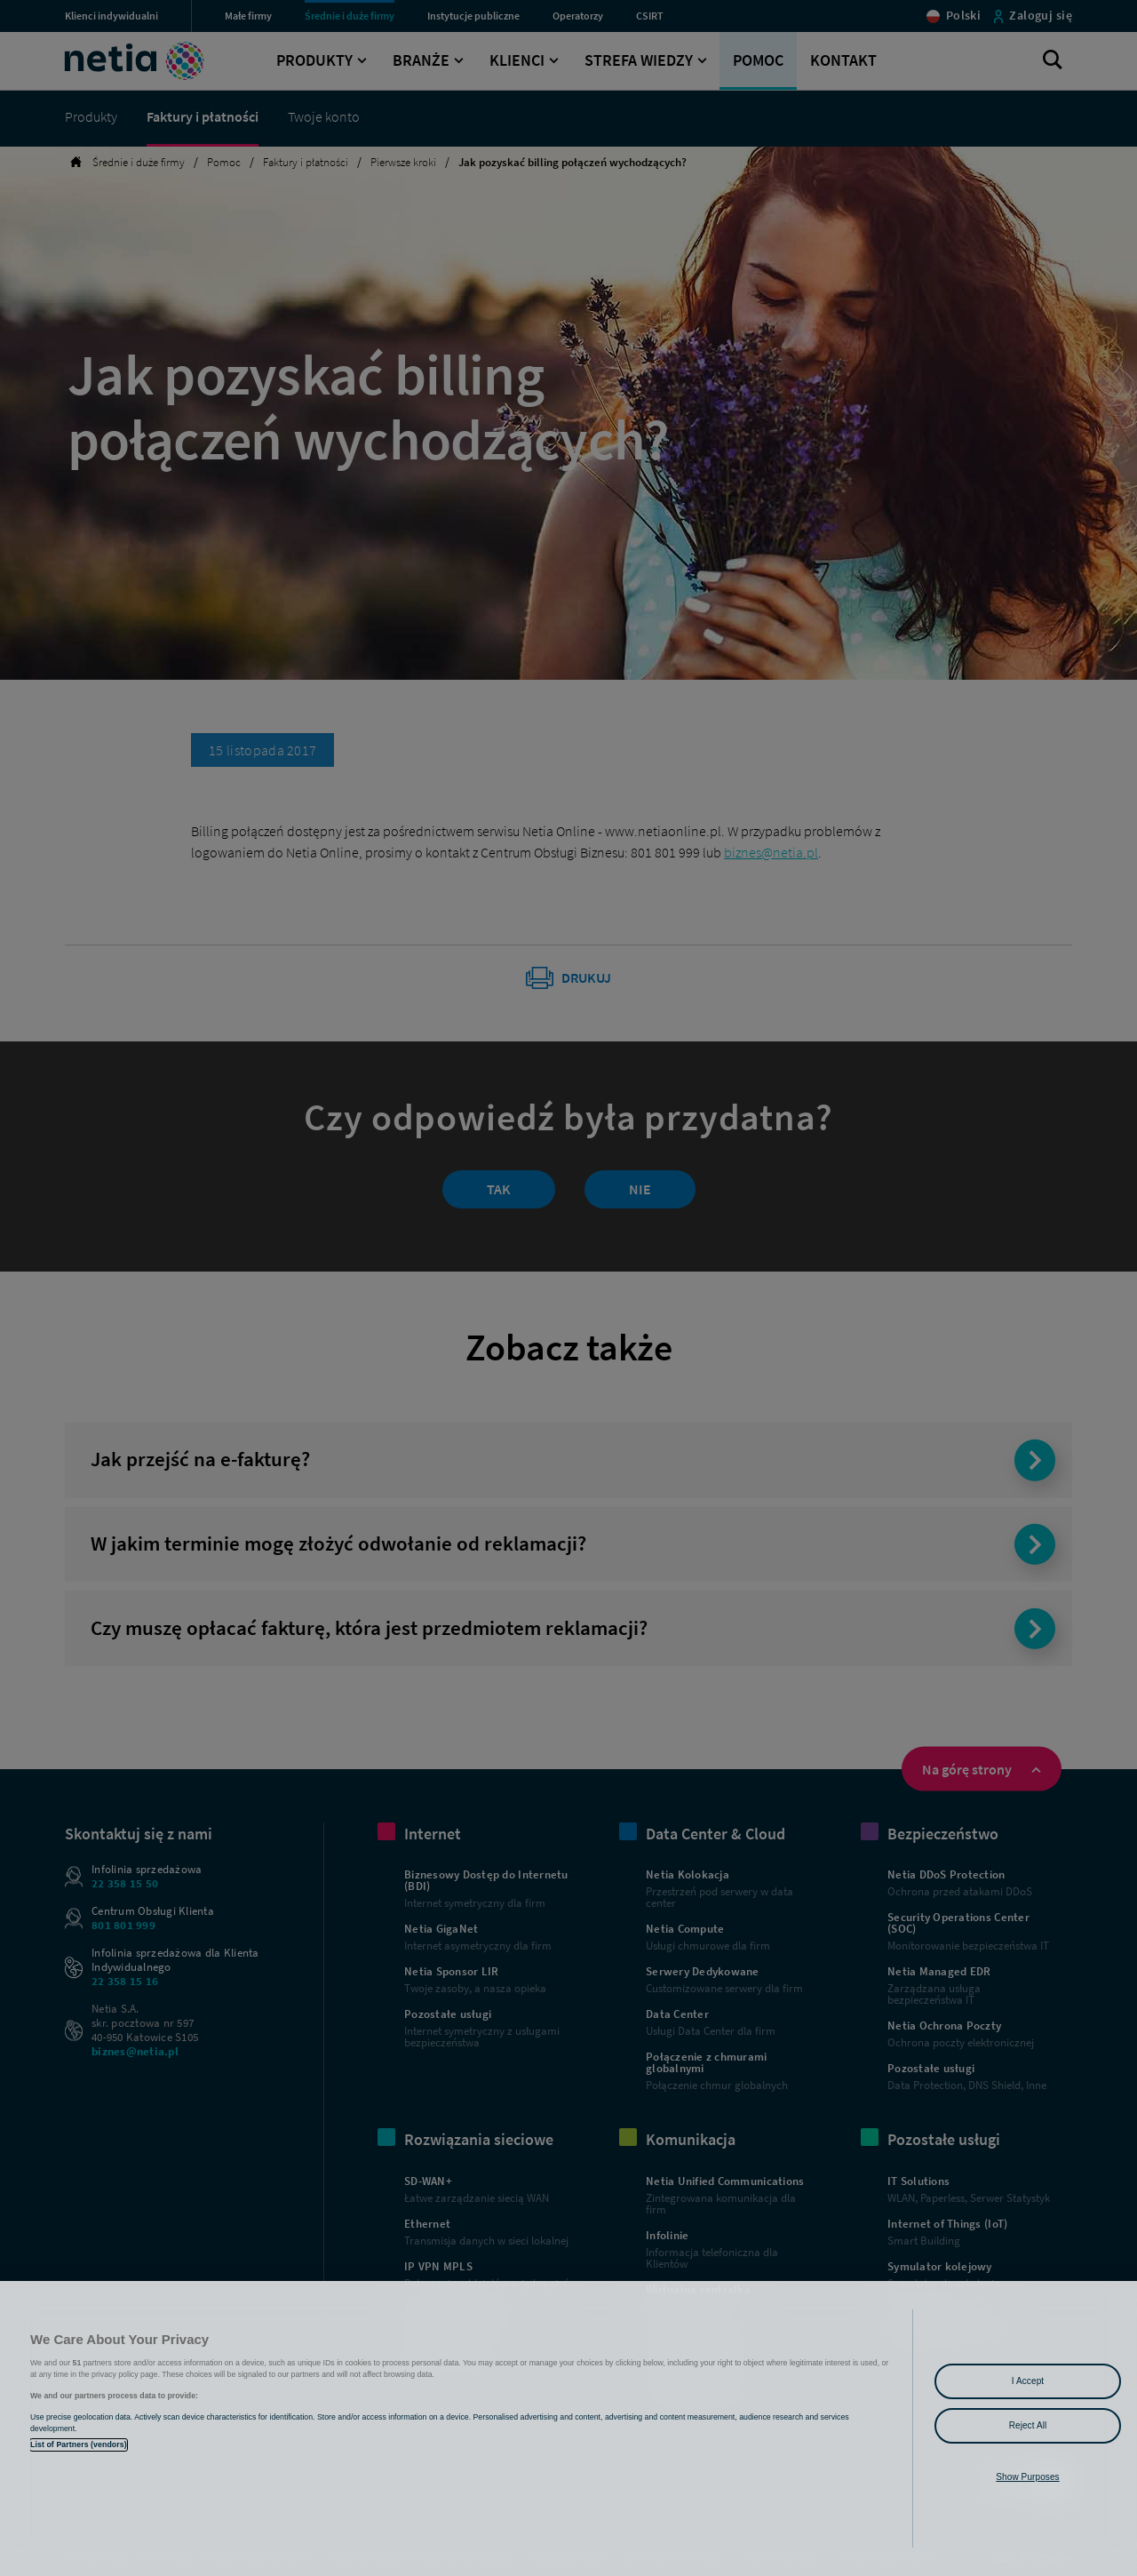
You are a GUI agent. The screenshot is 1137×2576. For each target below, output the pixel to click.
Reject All (1028, 2425)
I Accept (1028, 2381)
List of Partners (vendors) (78, 2444)
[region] (568, 2428)
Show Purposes (1027, 2477)
